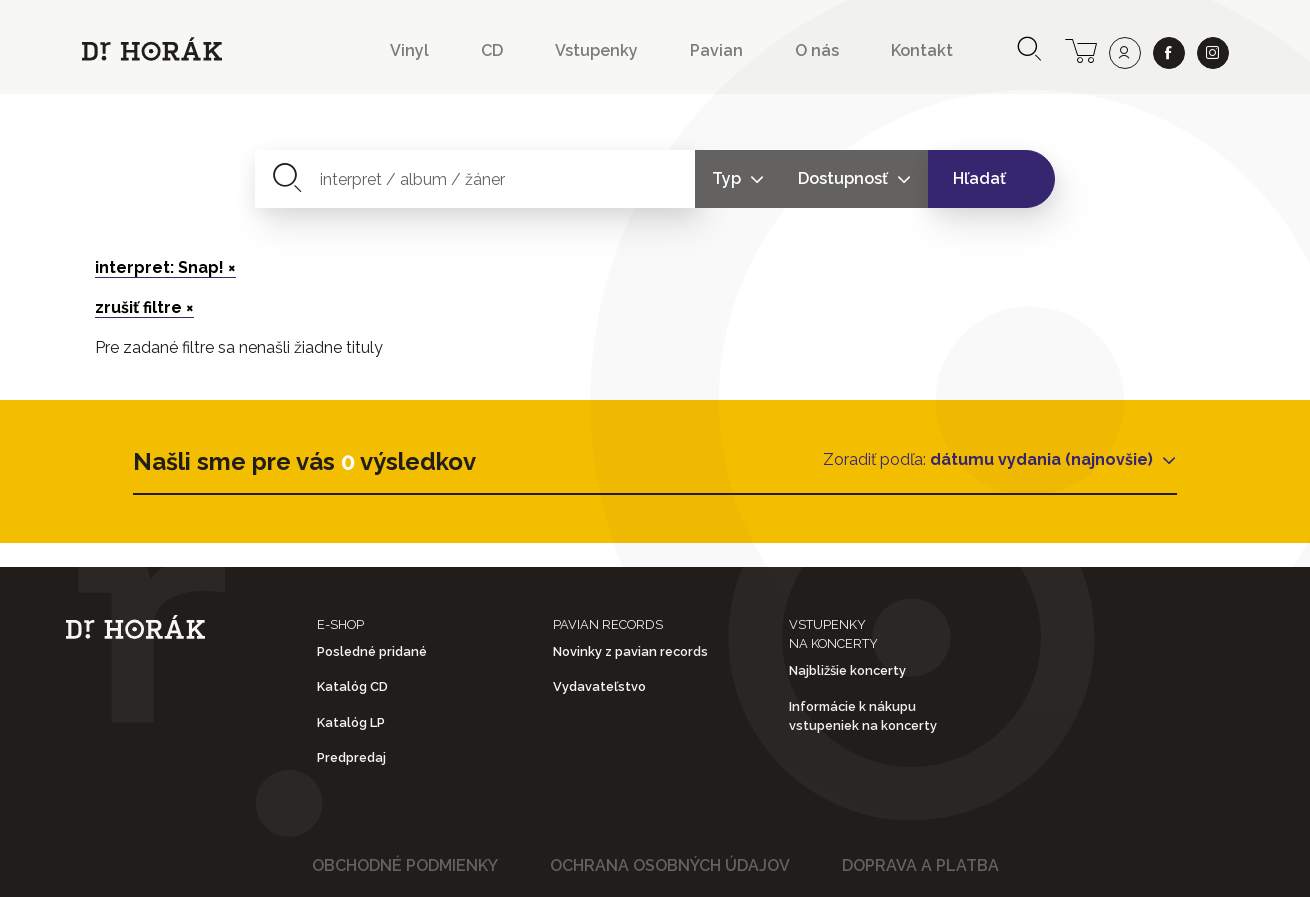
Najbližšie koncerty (847, 670)
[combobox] (475, 179)
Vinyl (409, 50)
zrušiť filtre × (144, 307)
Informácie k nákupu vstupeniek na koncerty (863, 716)
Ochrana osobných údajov (670, 865)
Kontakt (922, 50)
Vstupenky (596, 50)
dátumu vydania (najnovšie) (1043, 459)
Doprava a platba (920, 865)
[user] (1125, 53)
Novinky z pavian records (630, 651)
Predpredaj (351, 757)
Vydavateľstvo (599, 686)
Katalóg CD (352, 686)
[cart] (1081, 49)
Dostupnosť (845, 178)
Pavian (716, 50)
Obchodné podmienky (405, 865)
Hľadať (979, 178)
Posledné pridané (372, 651)
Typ (728, 178)
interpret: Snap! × (165, 267)
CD (492, 50)
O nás (817, 50)
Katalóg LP (351, 722)
